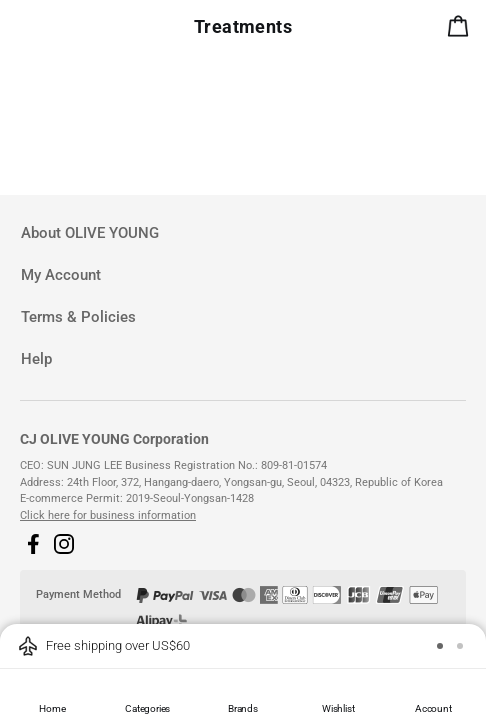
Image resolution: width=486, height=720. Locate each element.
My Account (61, 275)
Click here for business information (108, 515)
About (90, 233)
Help (36, 359)
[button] (33, 544)
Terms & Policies (78, 317)
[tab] (243, 233)
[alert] (462, 30)
